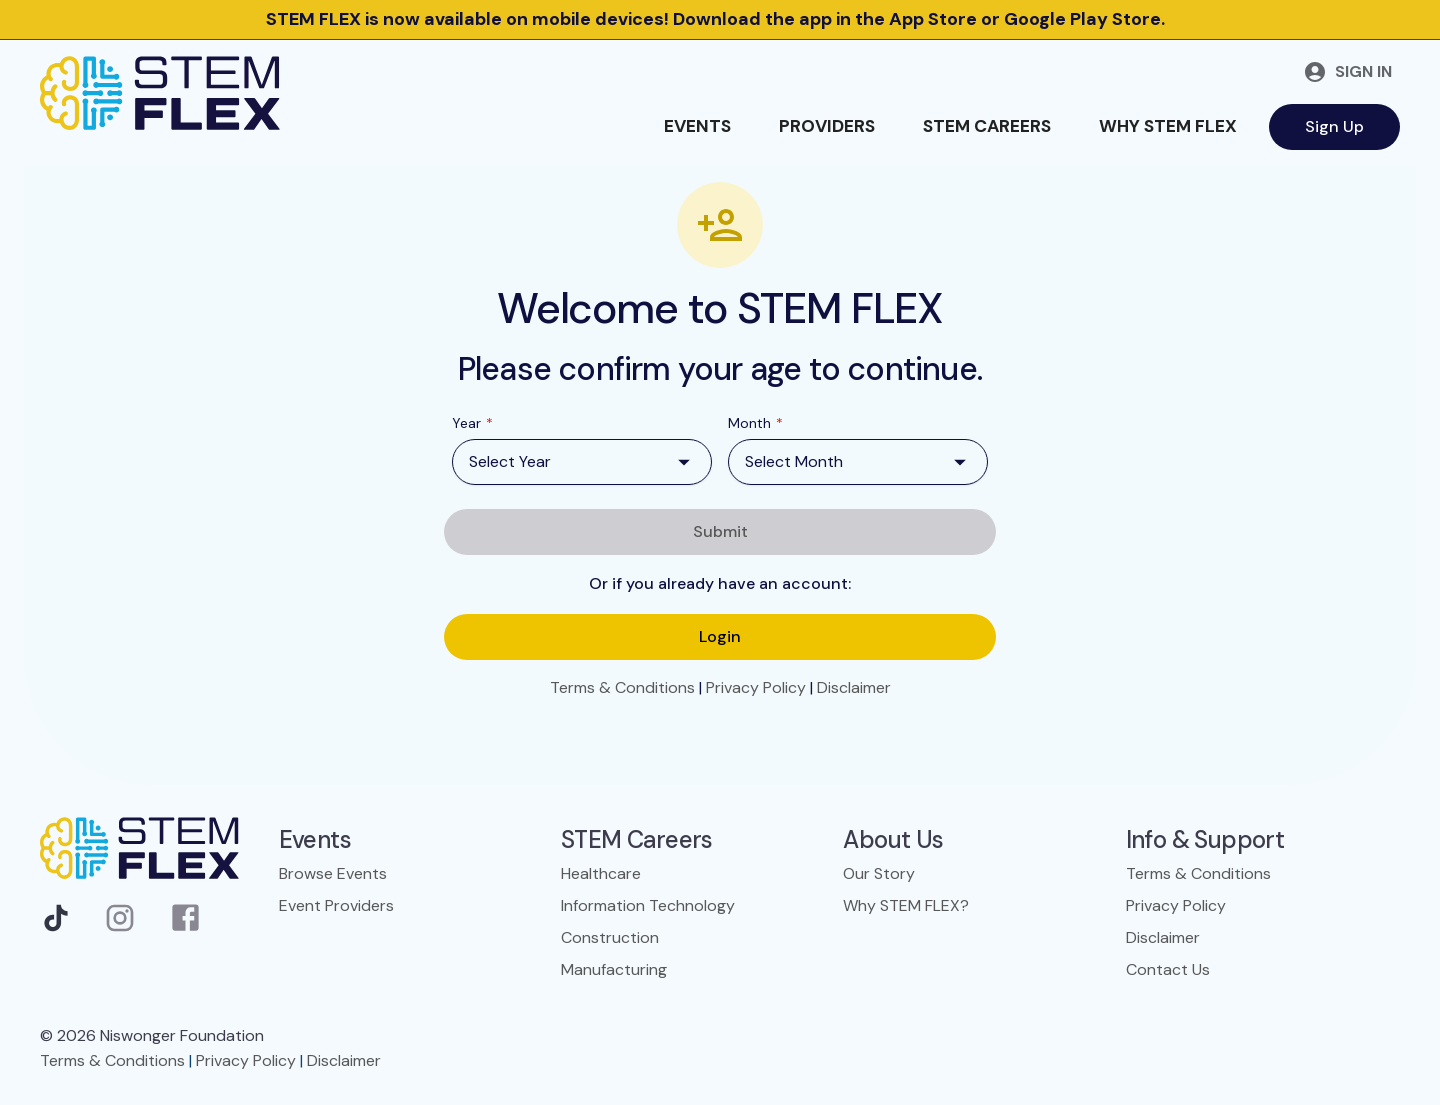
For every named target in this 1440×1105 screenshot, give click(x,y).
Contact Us (1168, 969)
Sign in (1347, 72)
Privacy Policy (756, 687)
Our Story (879, 873)
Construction (610, 937)
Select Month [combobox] (794, 461)
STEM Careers (987, 126)
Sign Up (1334, 126)
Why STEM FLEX (1168, 126)
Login (720, 636)
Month (755, 423)
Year (472, 423)
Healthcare (601, 873)
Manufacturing (614, 969)
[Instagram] (120, 923)
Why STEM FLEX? (906, 905)
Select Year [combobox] (510, 461)
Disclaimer (854, 687)
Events (697, 126)
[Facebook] (185, 923)
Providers (827, 126)
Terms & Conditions (622, 687)
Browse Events (333, 873)
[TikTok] (56, 923)
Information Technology (648, 905)
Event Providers (336, 905)
